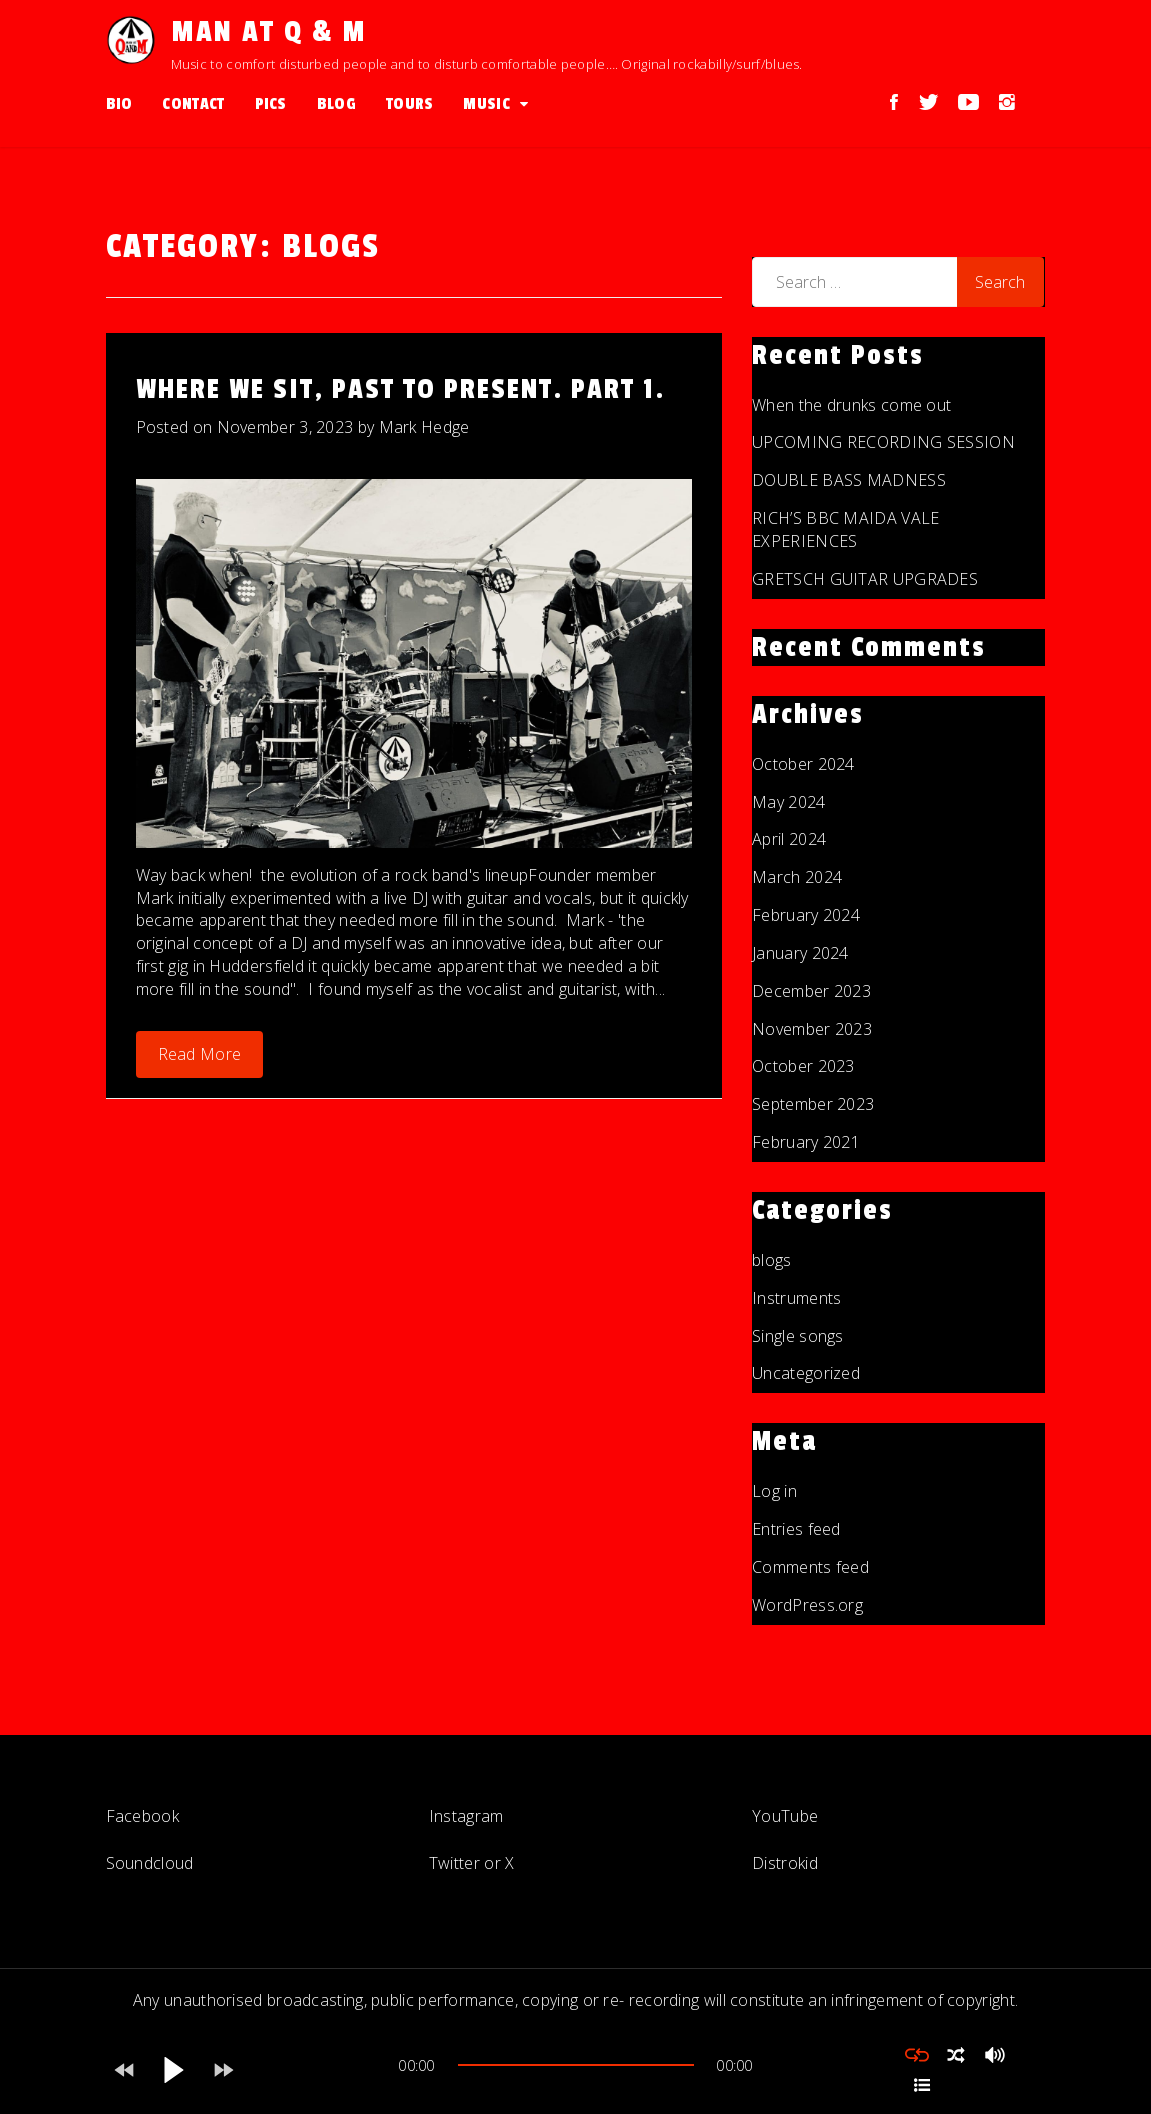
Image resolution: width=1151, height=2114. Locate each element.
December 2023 (811, 991)
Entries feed (796, 1529)
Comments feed (810, 1567)
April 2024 (789, 839)
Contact (193, 104)
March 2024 (797, 877)
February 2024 (806, 915)
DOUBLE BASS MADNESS (849, 480)
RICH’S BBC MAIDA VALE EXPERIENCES (845, 529)
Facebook (142, 1816)
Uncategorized (806, 1373)
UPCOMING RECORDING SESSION (883, 442)
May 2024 (788, 802)
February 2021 (806, 1142)
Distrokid (785, 1863)
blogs (772, 1260)
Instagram (466, 1816)
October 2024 (803, 764)
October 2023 (803, 1066)
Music (486, 104)
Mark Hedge (424, 427)
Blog (336, 104)
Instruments (796, 1298)
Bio (119, 104)
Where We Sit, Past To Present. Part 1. (400, 389)
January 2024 (800, 953)
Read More (200, 1054)
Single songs (798, 1336)
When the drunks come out (851, 405)
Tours (410, 104)
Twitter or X (472, 1863)
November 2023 (812, 1029)
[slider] (576, 2065)
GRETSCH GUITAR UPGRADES (865, 579)
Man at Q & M (269, 32)
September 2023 (813, 1104)
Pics (271, 104)
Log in (774, 1491)
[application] (576, 2070)
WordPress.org (807, 1605)
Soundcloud (150, 1863)
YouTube (785, 1816)
